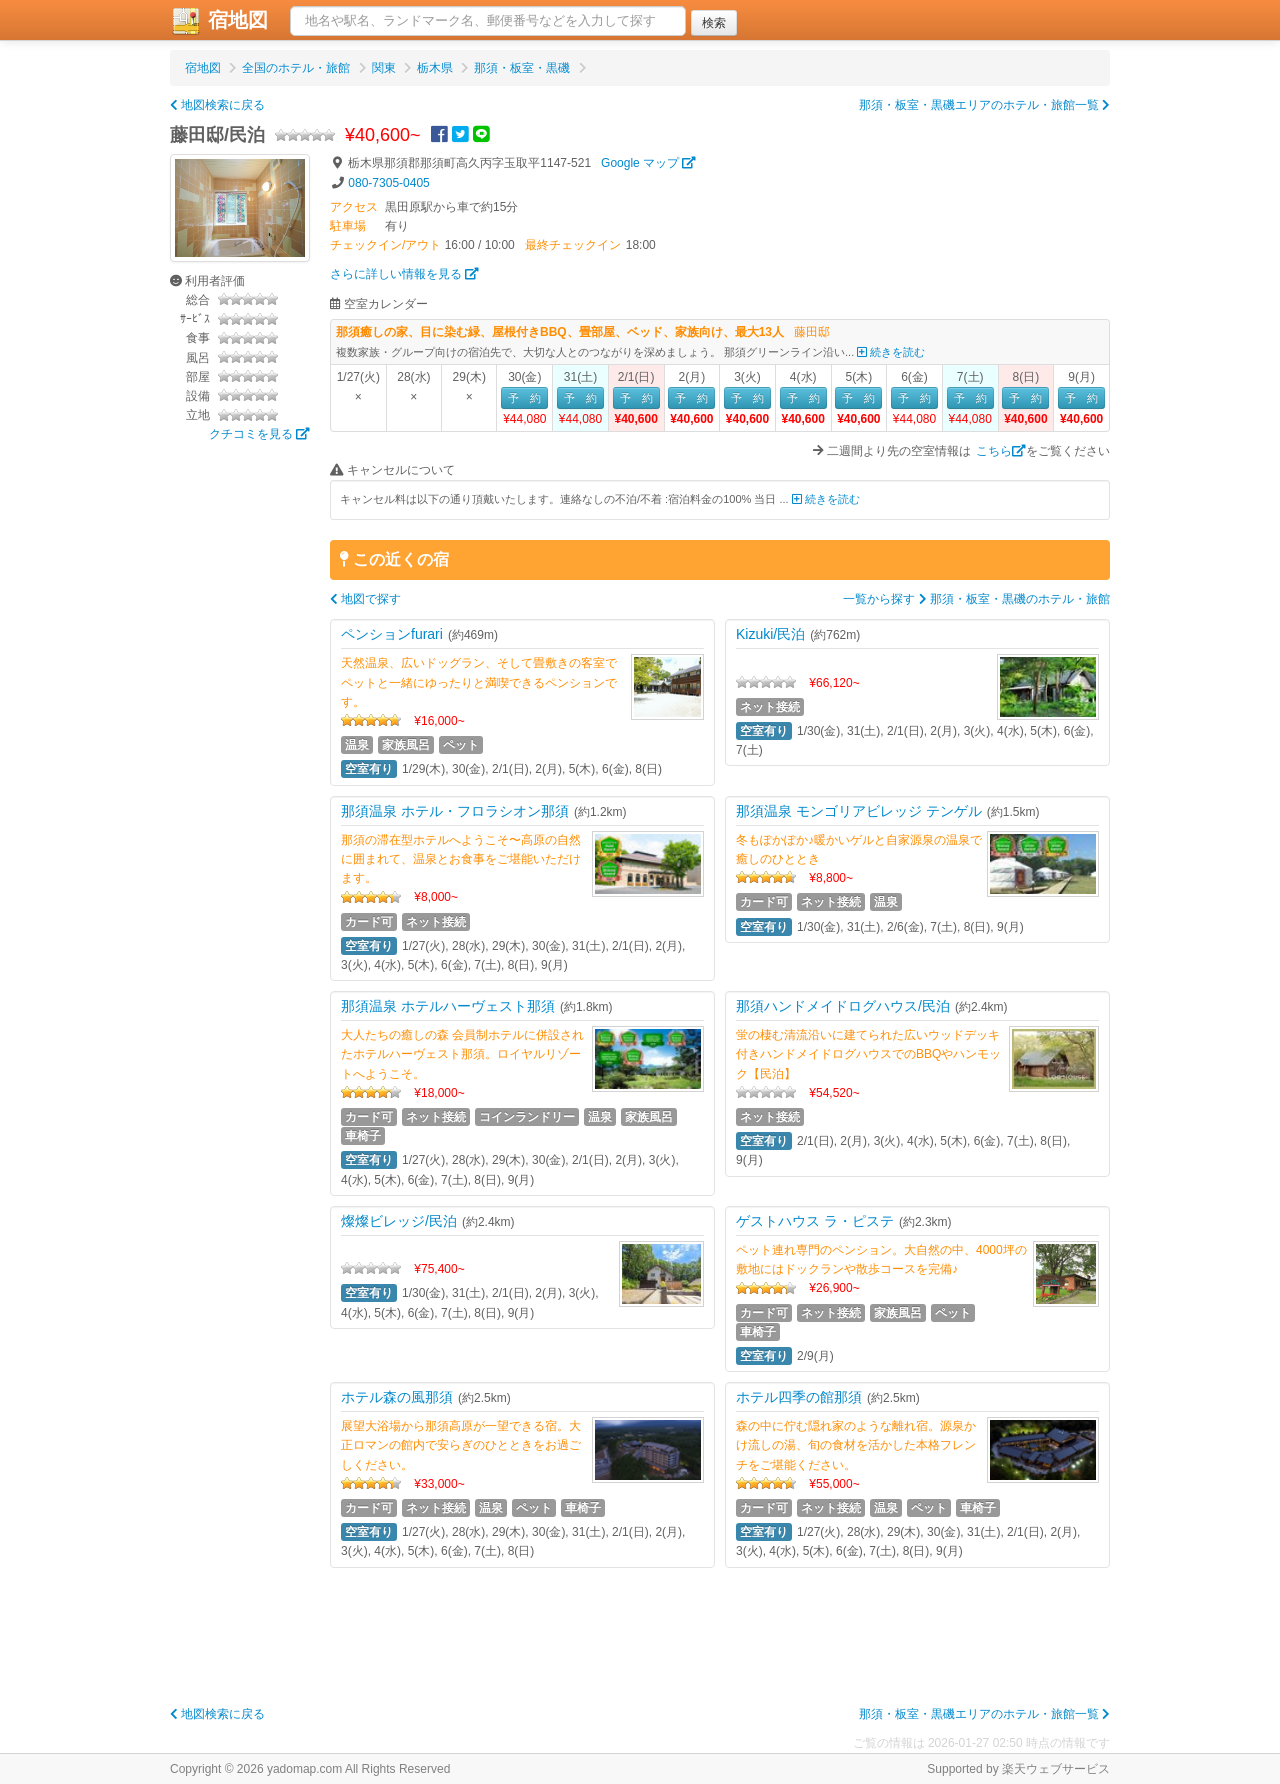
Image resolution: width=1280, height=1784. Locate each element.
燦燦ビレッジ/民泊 (399, 1221)
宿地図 (219, 21)
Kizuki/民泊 (770, 634)
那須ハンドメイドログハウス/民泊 (843, 1006)
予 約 (524, 398)
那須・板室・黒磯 (522, 68)
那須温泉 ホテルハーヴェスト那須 (448, 1006)
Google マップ (648, 163)
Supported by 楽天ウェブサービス (1018, 1769)
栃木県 (435, 68)
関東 (384, 68)
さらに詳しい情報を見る (404, 274)
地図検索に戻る (217, 105)
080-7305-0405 (388, 183)
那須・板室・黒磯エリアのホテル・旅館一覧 (984, 105)
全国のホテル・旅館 (296, 68)
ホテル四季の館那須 (799, 1397)
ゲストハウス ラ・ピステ (815, 1221)
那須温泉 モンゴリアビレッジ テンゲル (859, 811)
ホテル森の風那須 (397, 1397)
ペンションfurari (392, 634)
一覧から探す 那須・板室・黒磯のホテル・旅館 (976, 599)
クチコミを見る (259, 434)
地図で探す (365, 599)
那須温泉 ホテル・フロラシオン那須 (455, 811)
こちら (1001, 451)
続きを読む (891, 352)
